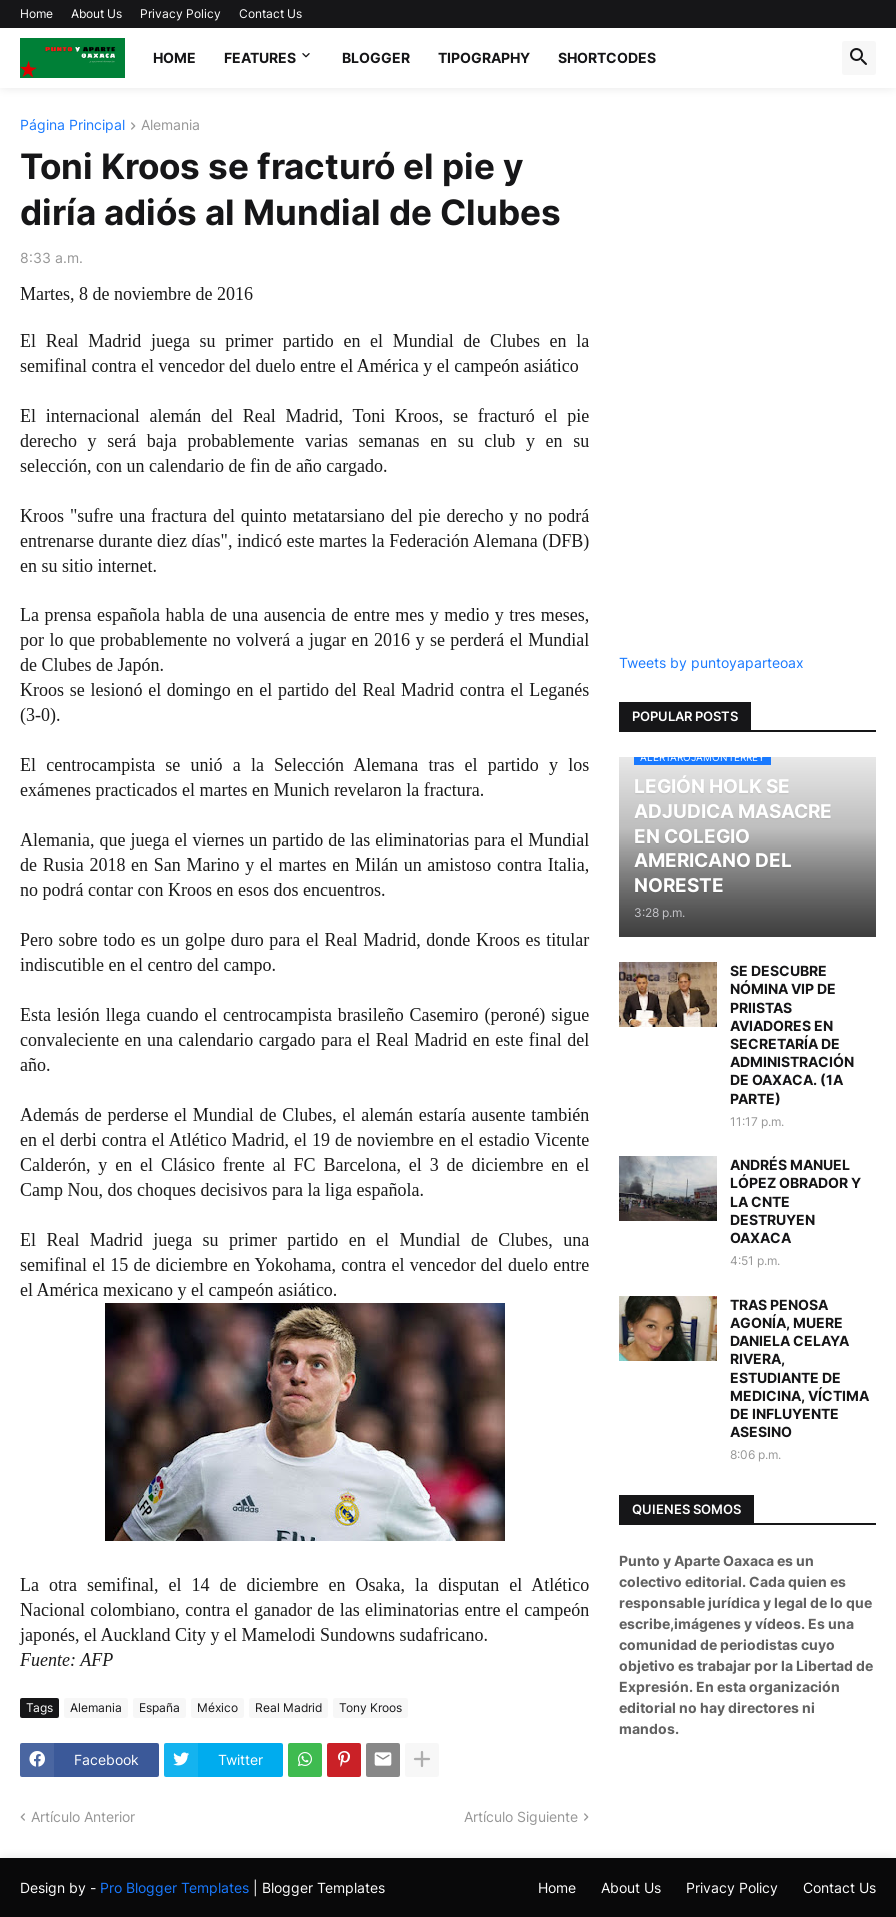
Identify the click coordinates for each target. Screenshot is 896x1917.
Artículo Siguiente (521, 1816)
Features (260, 57)
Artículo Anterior (83, 1816)
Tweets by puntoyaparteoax (711, 662)
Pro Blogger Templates (174, 1887)
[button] (859, 58)
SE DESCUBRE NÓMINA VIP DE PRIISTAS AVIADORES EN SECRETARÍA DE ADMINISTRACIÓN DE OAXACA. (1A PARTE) (792, 1034)
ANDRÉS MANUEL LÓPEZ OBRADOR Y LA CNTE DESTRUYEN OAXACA (795, 1201)
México (217, 1707)
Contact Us (270, 13)
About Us (96, 13)
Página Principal (72, 125)
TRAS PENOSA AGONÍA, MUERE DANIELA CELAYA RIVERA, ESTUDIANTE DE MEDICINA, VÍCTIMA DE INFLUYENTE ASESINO (799, 1368)
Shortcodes (607, 57)
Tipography (484, 57)
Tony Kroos (370, 1707)
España (159, 1707)
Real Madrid (288, 1707)
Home (36, 13)
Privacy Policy (180, 13)
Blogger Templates (323, 1887)
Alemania (170, 125)
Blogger (376, 57)
